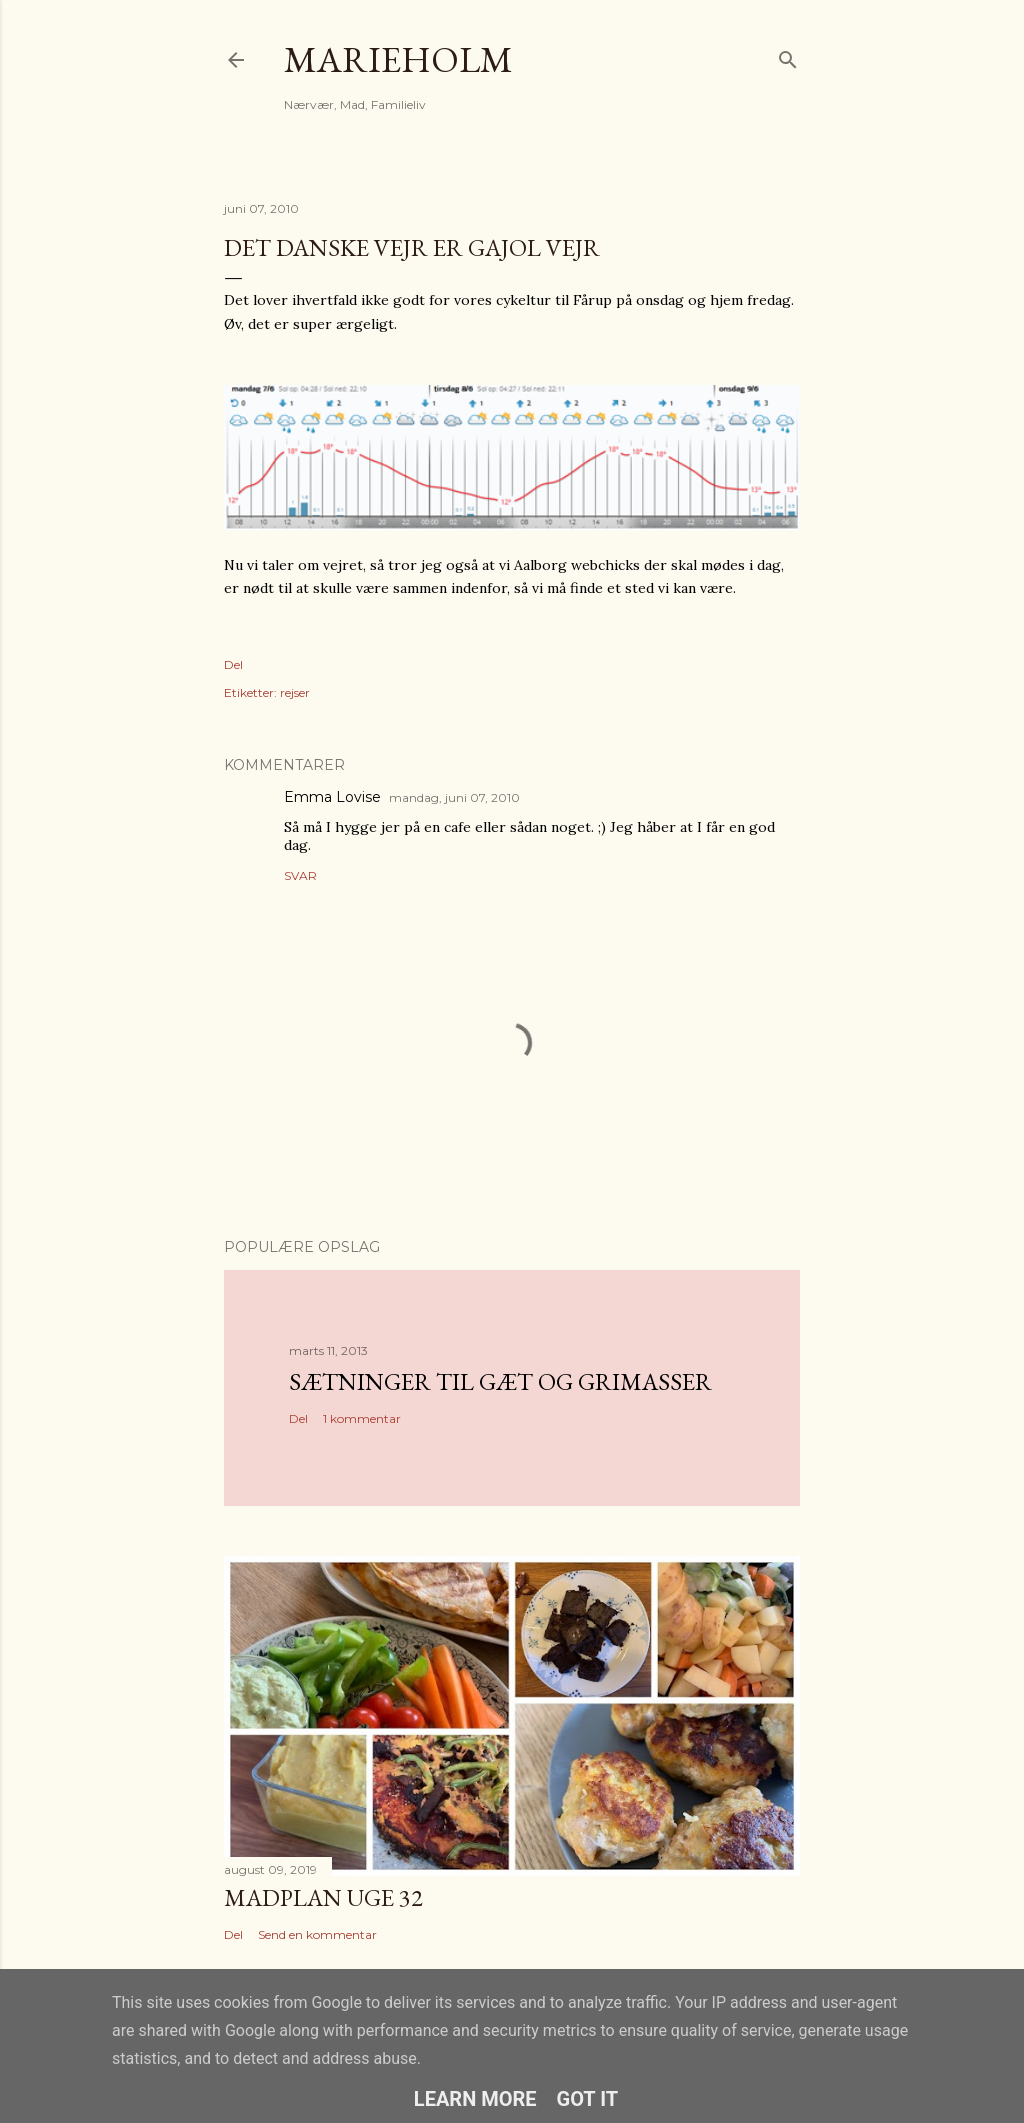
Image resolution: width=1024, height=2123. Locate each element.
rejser (295, 692)
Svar (300, 875)
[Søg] (788, 55)
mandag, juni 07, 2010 (454, 797)
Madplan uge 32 (323, 1897)
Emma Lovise (332, 797)
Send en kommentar (317, 1934)
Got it (588, 2099)
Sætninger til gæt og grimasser (500, 1381)
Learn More (475, 2099)
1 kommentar (362, 1418)
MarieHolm (398, 59)
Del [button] (233, 664)
